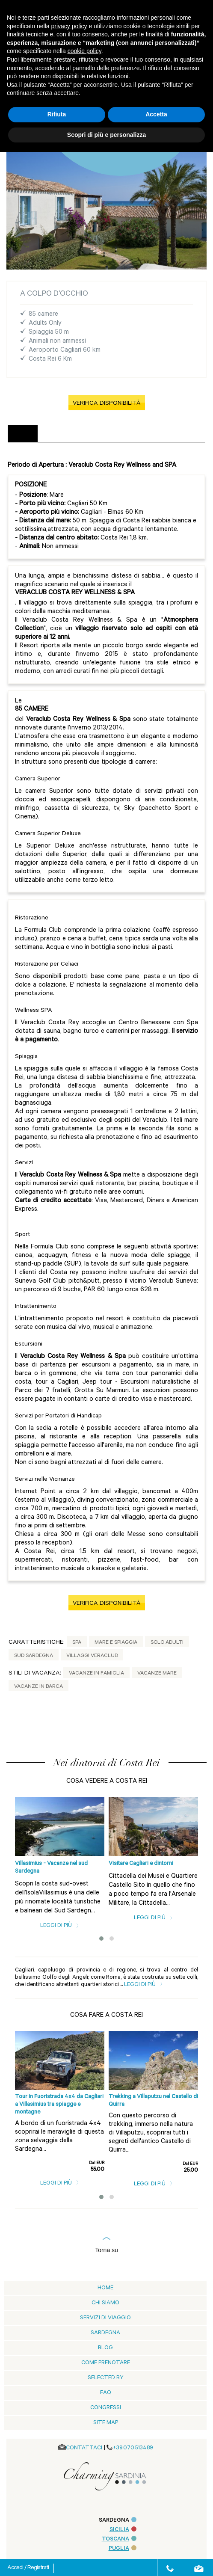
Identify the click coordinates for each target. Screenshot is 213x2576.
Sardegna (105, 2333)
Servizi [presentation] (54, 433)
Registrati (38, 2568)
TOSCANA (119, 2539)
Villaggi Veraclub (92, 1656)
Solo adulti (167, 1643)
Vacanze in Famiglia (96, 1674)
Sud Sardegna (33, 1656)
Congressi (105, 2408)
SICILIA (122, 2530)
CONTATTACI (84, 2448)
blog (105, 2348)
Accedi (15, 2568)
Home (105, 2288)
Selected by (106, 2378)
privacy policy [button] (69, 26)
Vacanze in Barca (38, 1687)
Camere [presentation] (86, 433)
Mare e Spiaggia (116, 1643)
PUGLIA (122, 2549)
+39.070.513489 (132, 2448)
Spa (76, 1643)
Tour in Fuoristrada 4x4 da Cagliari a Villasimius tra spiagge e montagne (59, 2105)
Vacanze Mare (157, 1674)
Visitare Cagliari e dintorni (141, 1864)
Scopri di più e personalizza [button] (106, 134)
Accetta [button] (156, 114)
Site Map (105, 2423)
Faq (105, 2393)
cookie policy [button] (84, 50)
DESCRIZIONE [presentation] (22, 433)
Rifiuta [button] (56, 114)
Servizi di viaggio (105, 2318)
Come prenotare (105, 2363)
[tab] (23, 433)
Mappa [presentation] (118, 433)
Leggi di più (60, 1926)
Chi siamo (105, 2303)
